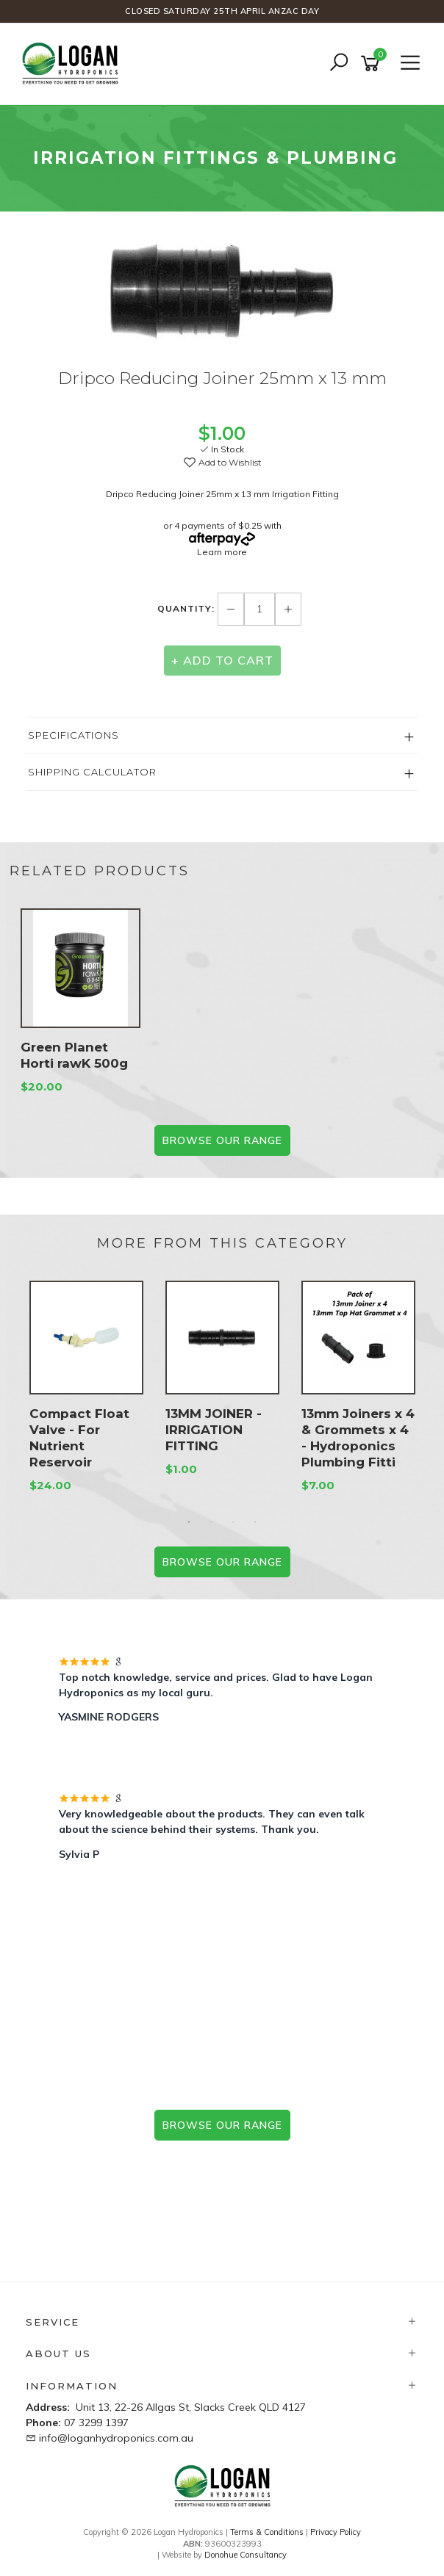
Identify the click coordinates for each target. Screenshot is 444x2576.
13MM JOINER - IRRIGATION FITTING (213, 1429)
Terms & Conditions (267, 2532)
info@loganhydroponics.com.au (116, 2438)
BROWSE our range (222, 1140)
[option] (222, 294)
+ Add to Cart (222, 660)
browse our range (222, 2125)
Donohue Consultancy (245, 2555)
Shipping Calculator (92, 772)
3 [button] (233, 1522)
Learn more (222, 551)
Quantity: (187, 608)
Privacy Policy (335, 2532)
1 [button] (189, 1522)
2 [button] (211, 1522)
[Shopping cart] (372, 63)
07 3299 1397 (96, 2422)
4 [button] (255, 1522)
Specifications (73, 735)
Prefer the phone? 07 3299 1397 (222, 2174)
